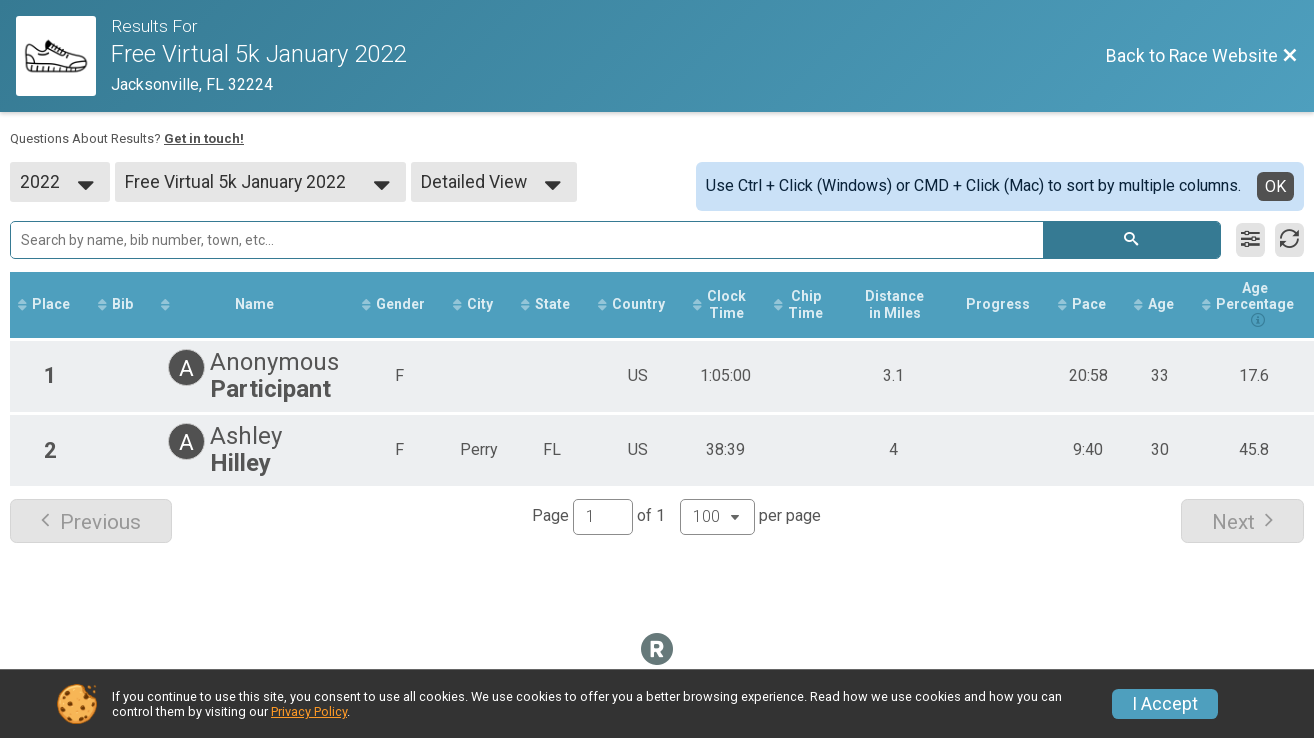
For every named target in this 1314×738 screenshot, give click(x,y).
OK (1275, 186)
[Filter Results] (1250, 240)
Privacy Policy (309, 711)
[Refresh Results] (1289, 240)
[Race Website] (63, 56)
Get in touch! (204, 138)
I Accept (1165, 704)
